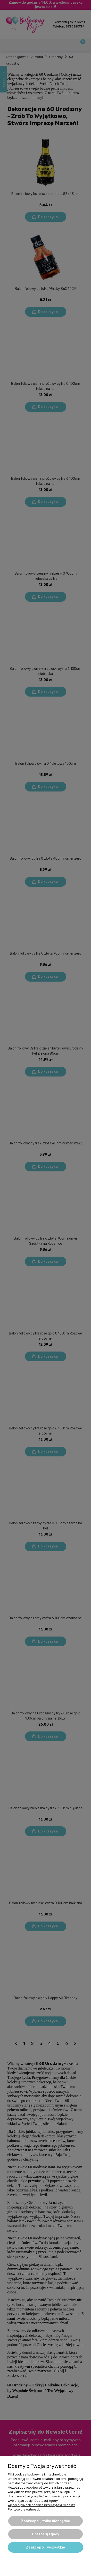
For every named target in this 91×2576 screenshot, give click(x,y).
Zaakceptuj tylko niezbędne (45, 2521)
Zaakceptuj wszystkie (45, 2547)
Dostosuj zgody (45, 2534)
